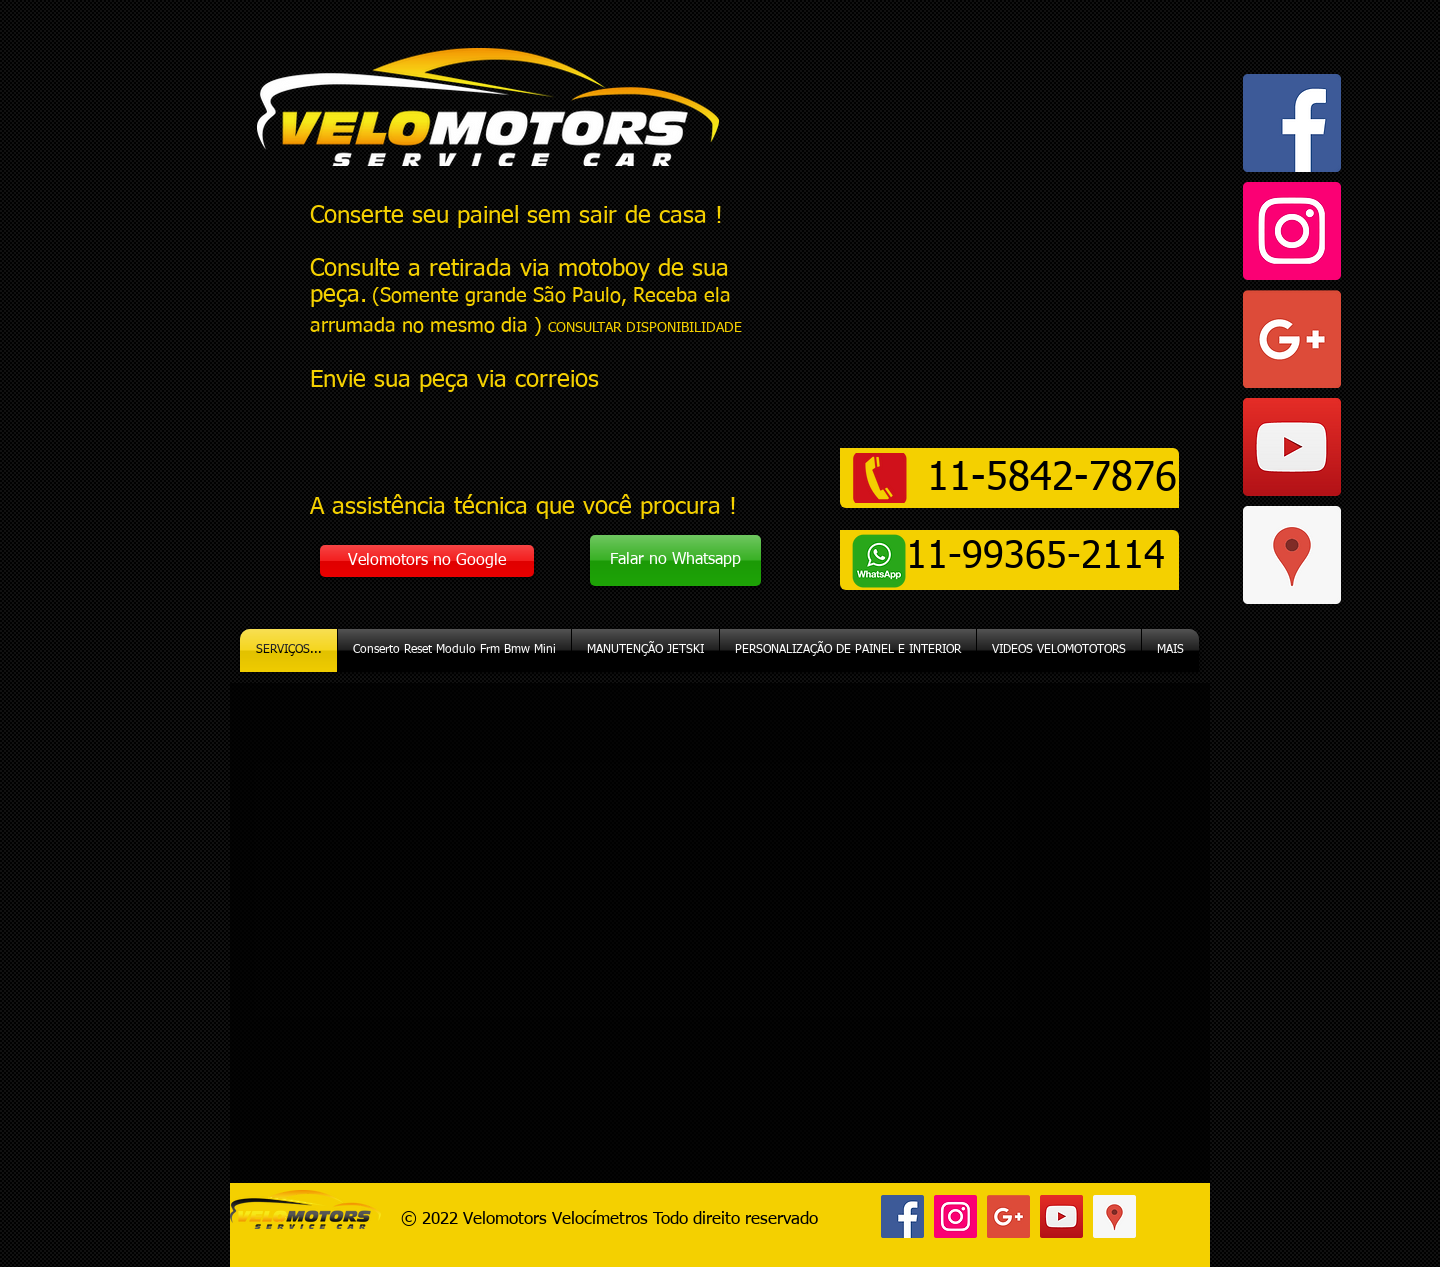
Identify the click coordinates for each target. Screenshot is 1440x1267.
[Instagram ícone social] (1292, 231)
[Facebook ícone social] (1292, 123)
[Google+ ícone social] (1292, 339)
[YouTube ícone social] (1292, 447)
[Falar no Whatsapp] (675, 560)
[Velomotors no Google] (427, 561)
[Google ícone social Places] (1292, 555)
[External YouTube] (719, 933)
